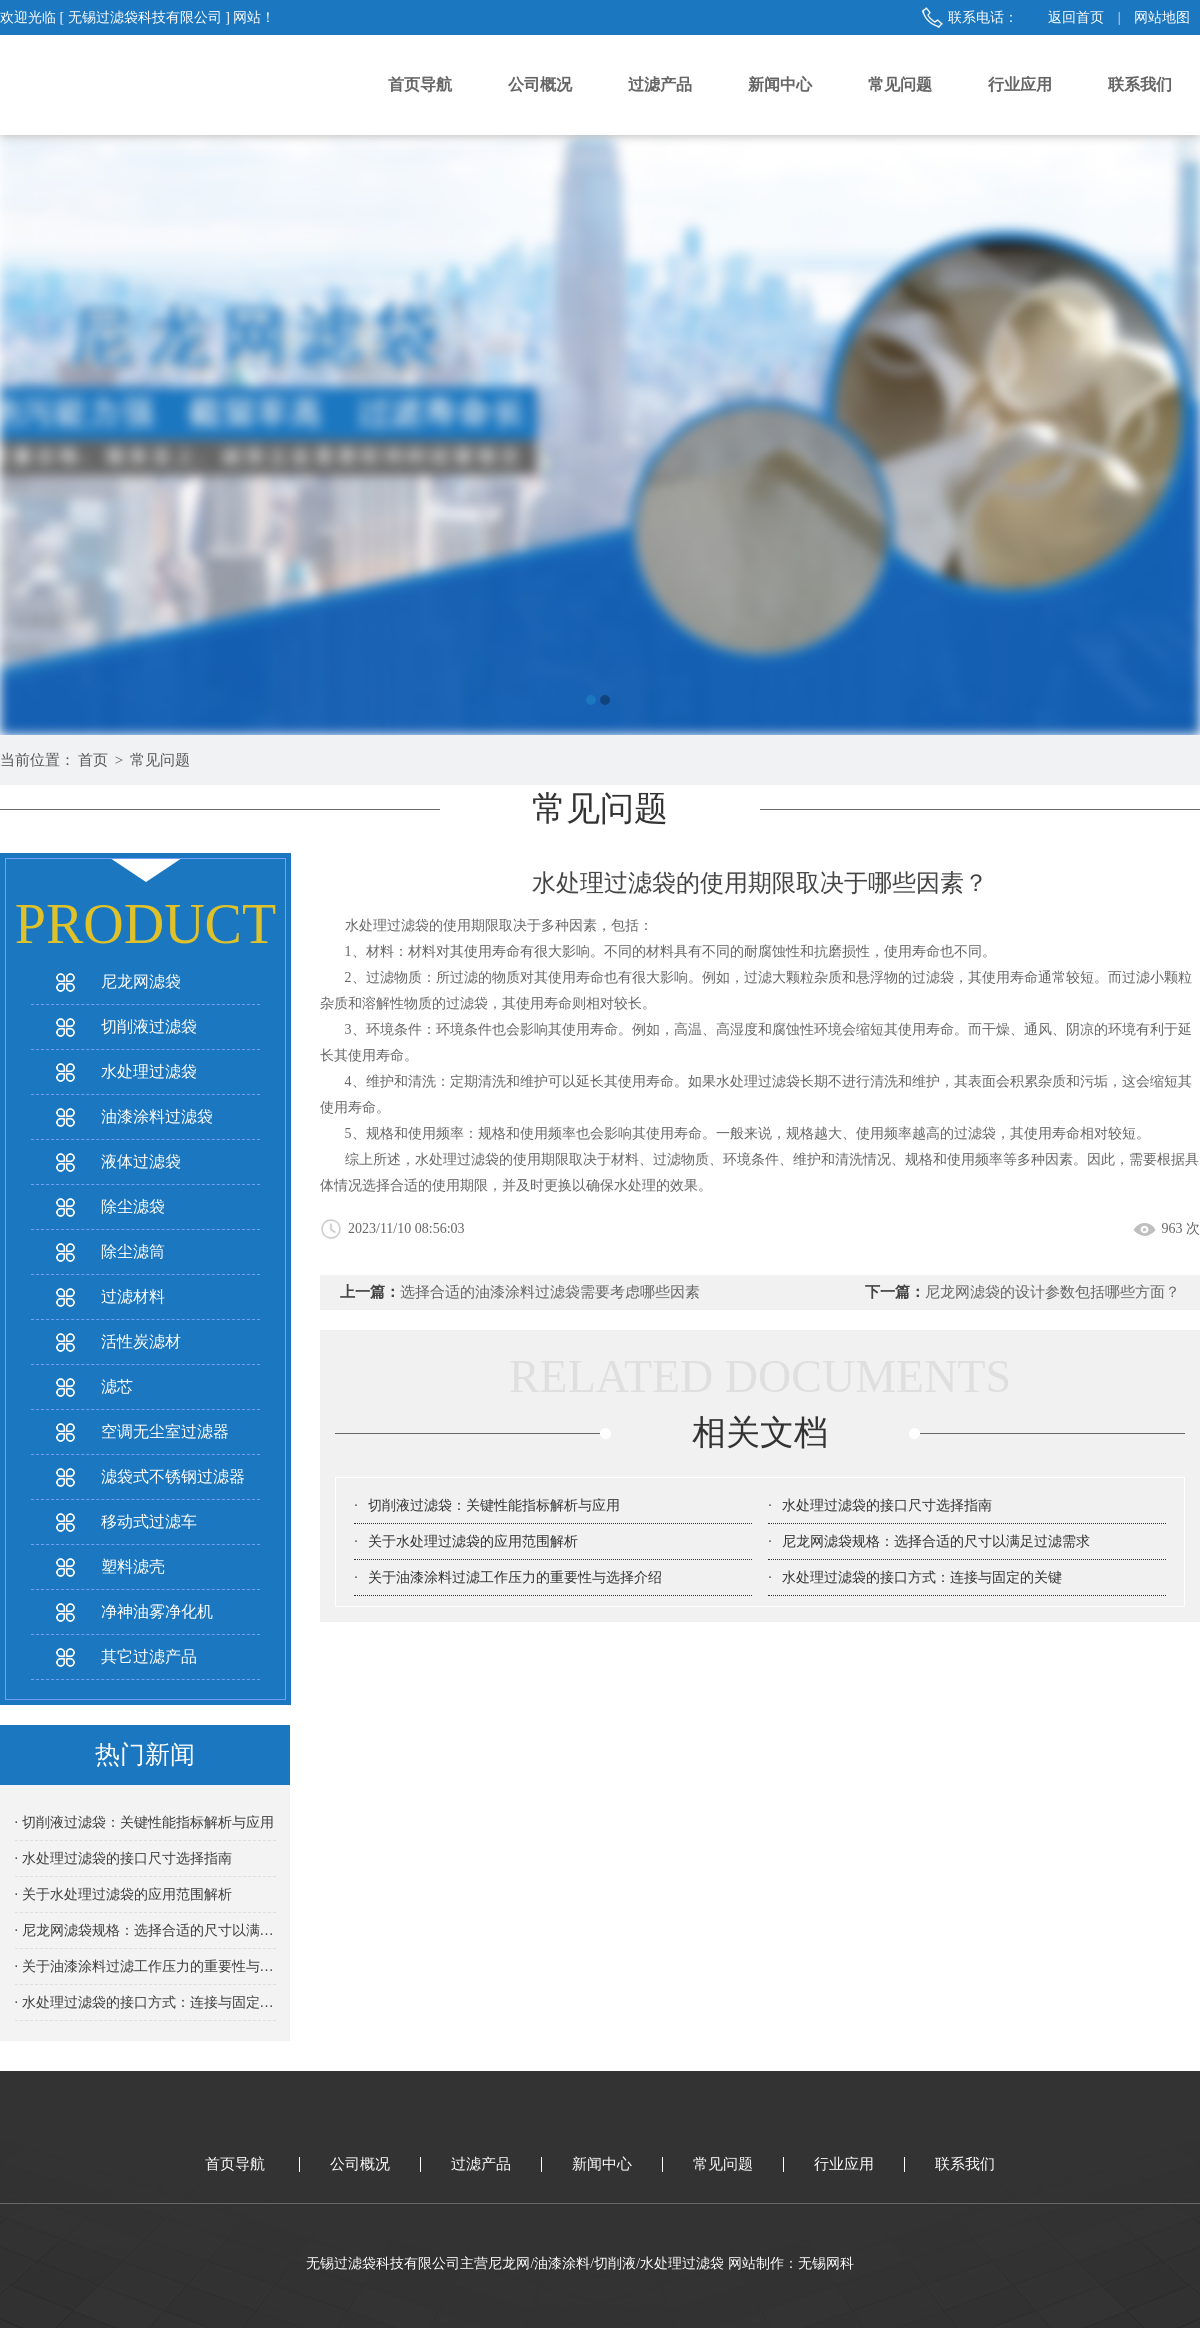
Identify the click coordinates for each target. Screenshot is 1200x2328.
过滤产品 (660, 84)
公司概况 (540, 84)
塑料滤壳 (133, 1566)
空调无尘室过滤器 (165, 1431)
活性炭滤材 (141, 1341)
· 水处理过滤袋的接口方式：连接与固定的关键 (145, 2002)
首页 (93, 760)
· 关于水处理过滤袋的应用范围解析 (123, 1894)
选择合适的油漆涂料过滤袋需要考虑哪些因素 (550, 1292)
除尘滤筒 (133, 1251)
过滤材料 (133, 1296)
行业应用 (1020, 84)
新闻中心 (780, 84)
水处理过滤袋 (149, 1071)
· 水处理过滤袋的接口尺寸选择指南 (123, 1858)
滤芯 (117, 1386)
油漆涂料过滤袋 (157, 1116)
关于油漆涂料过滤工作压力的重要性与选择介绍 (515, 1577)
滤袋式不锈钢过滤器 (173, 1476)
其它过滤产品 (149, 1656)
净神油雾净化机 (157, 1611)
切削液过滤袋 (149, 1026)
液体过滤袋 (141, 1161)
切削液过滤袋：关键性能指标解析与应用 (494, 1505)
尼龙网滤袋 (141, 981)
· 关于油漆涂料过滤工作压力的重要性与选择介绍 (145, 1966)
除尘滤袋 (133, 1206)
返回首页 (1076, 17)
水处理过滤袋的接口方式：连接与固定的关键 (922, 1577)
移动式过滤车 (149, 1521)
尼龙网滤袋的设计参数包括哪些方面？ (1052, 1292)
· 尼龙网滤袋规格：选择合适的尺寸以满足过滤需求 (145, 1930)
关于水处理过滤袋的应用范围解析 (473, 1541)
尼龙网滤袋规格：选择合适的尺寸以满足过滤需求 (936, 1541)
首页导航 (420, 84)
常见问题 (900, 84)
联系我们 (1140, 84)
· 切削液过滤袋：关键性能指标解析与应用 (144, 1822)
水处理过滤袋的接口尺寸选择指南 (887, 1505)
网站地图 (1162, 17)
